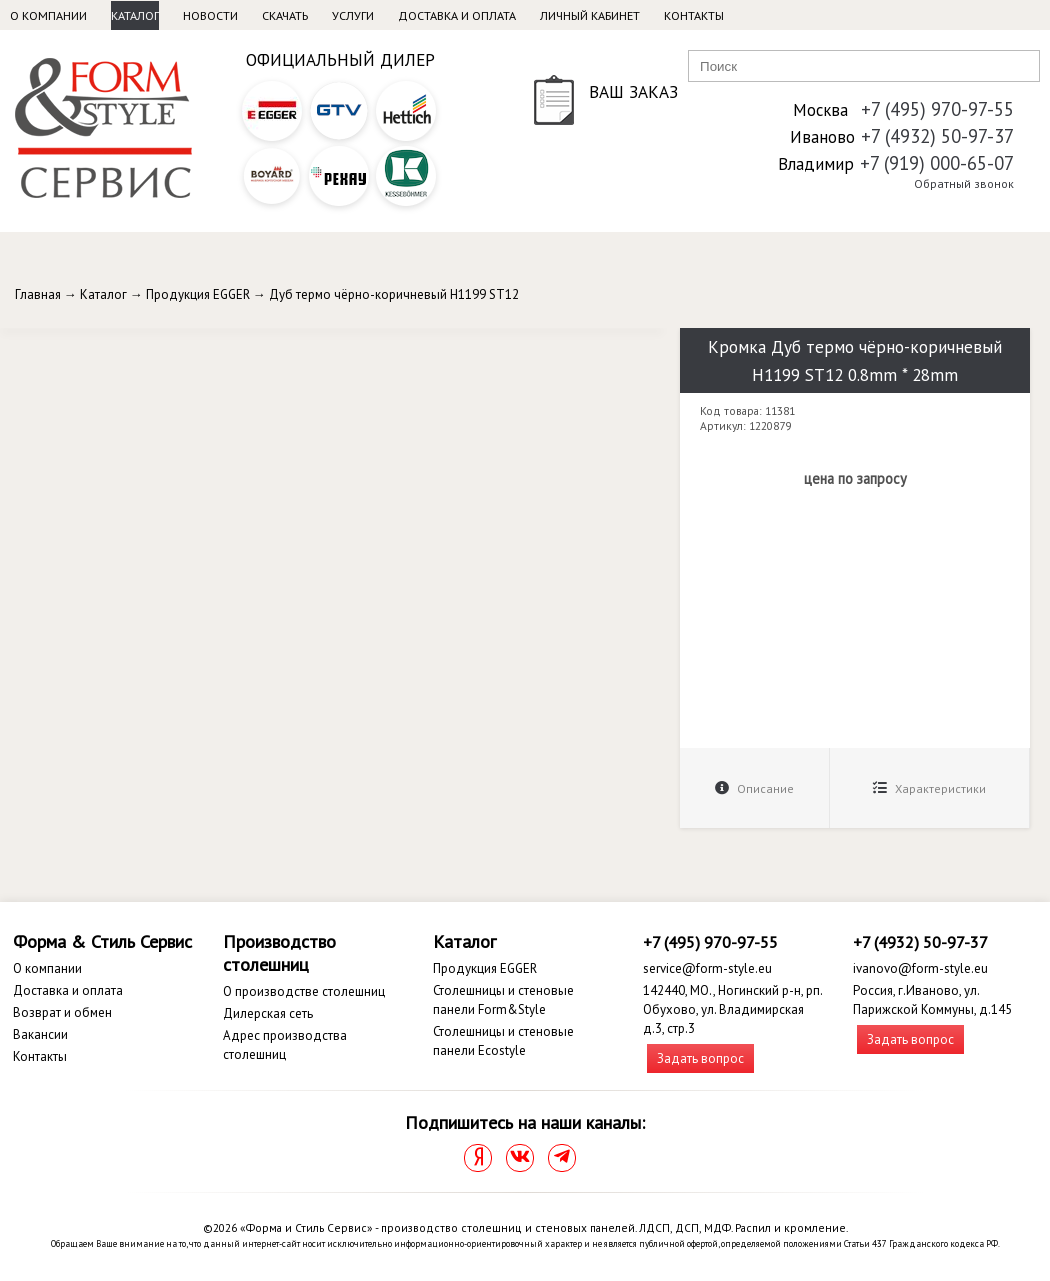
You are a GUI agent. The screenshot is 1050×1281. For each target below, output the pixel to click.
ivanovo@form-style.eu (920, 968)
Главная (38, 294)
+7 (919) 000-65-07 (937, 163)
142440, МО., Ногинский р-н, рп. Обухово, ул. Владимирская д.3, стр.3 (732, 1009)
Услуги (353, 15)
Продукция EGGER (198, 294)
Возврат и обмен (62, 1012)
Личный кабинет (590, 15)
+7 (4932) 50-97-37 (937, 136)
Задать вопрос (700, 1058)
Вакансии (40, 1034)
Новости (210, 15)
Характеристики (929, 788)
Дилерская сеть (268, 1013)
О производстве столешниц (304, 991)
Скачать (285, 15)
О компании (48, 15)
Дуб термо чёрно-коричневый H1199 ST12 (394, 294)
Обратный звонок (964, 183)
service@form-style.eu (707, 968)
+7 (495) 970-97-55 (937, 109)
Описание (754, 788)
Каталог (135, 15)
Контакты (694, 15)
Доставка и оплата (457, 15)
